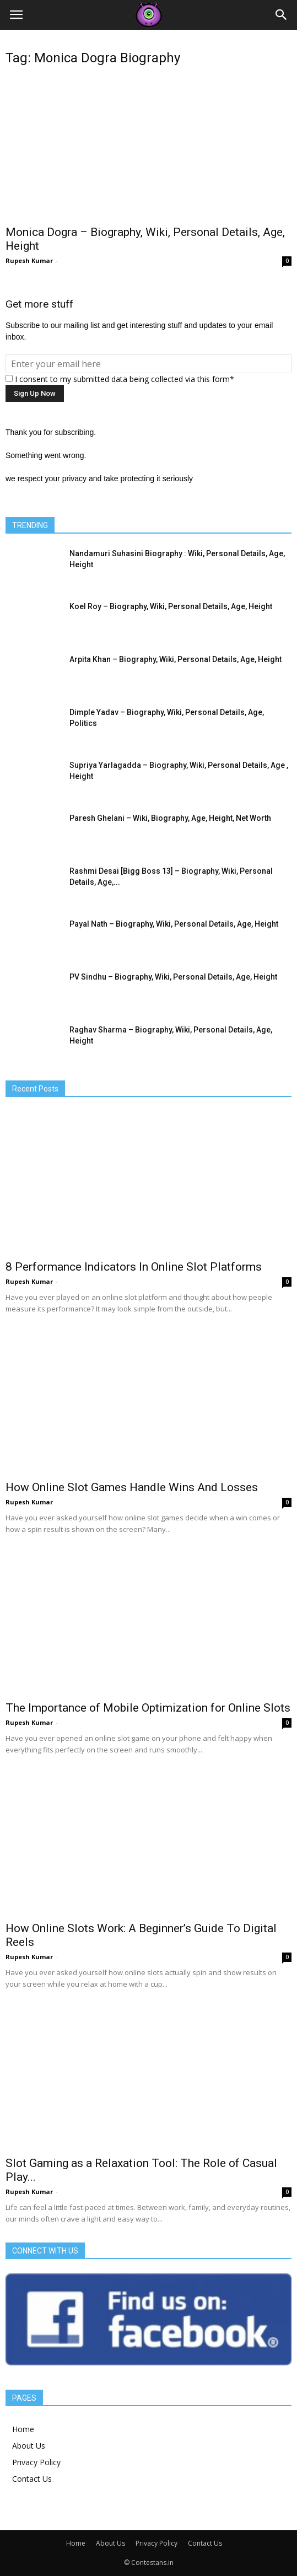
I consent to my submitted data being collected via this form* (120, 379)
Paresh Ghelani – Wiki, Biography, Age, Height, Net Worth (170, 818)
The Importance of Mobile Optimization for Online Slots (148, 1707)
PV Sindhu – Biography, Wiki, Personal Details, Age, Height (173, 976)
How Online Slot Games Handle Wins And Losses (132, 1487)
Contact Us (32, 2478)
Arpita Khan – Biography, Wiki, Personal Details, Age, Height (175, 659)
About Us (28, 2445)
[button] (281, 15)
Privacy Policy (36, 2462)
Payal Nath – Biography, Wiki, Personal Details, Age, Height (173, 923)
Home (23, 2429)
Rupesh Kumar (29, 260)
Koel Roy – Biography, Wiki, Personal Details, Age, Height (170, 606)
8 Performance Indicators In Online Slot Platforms (134, 1266)
